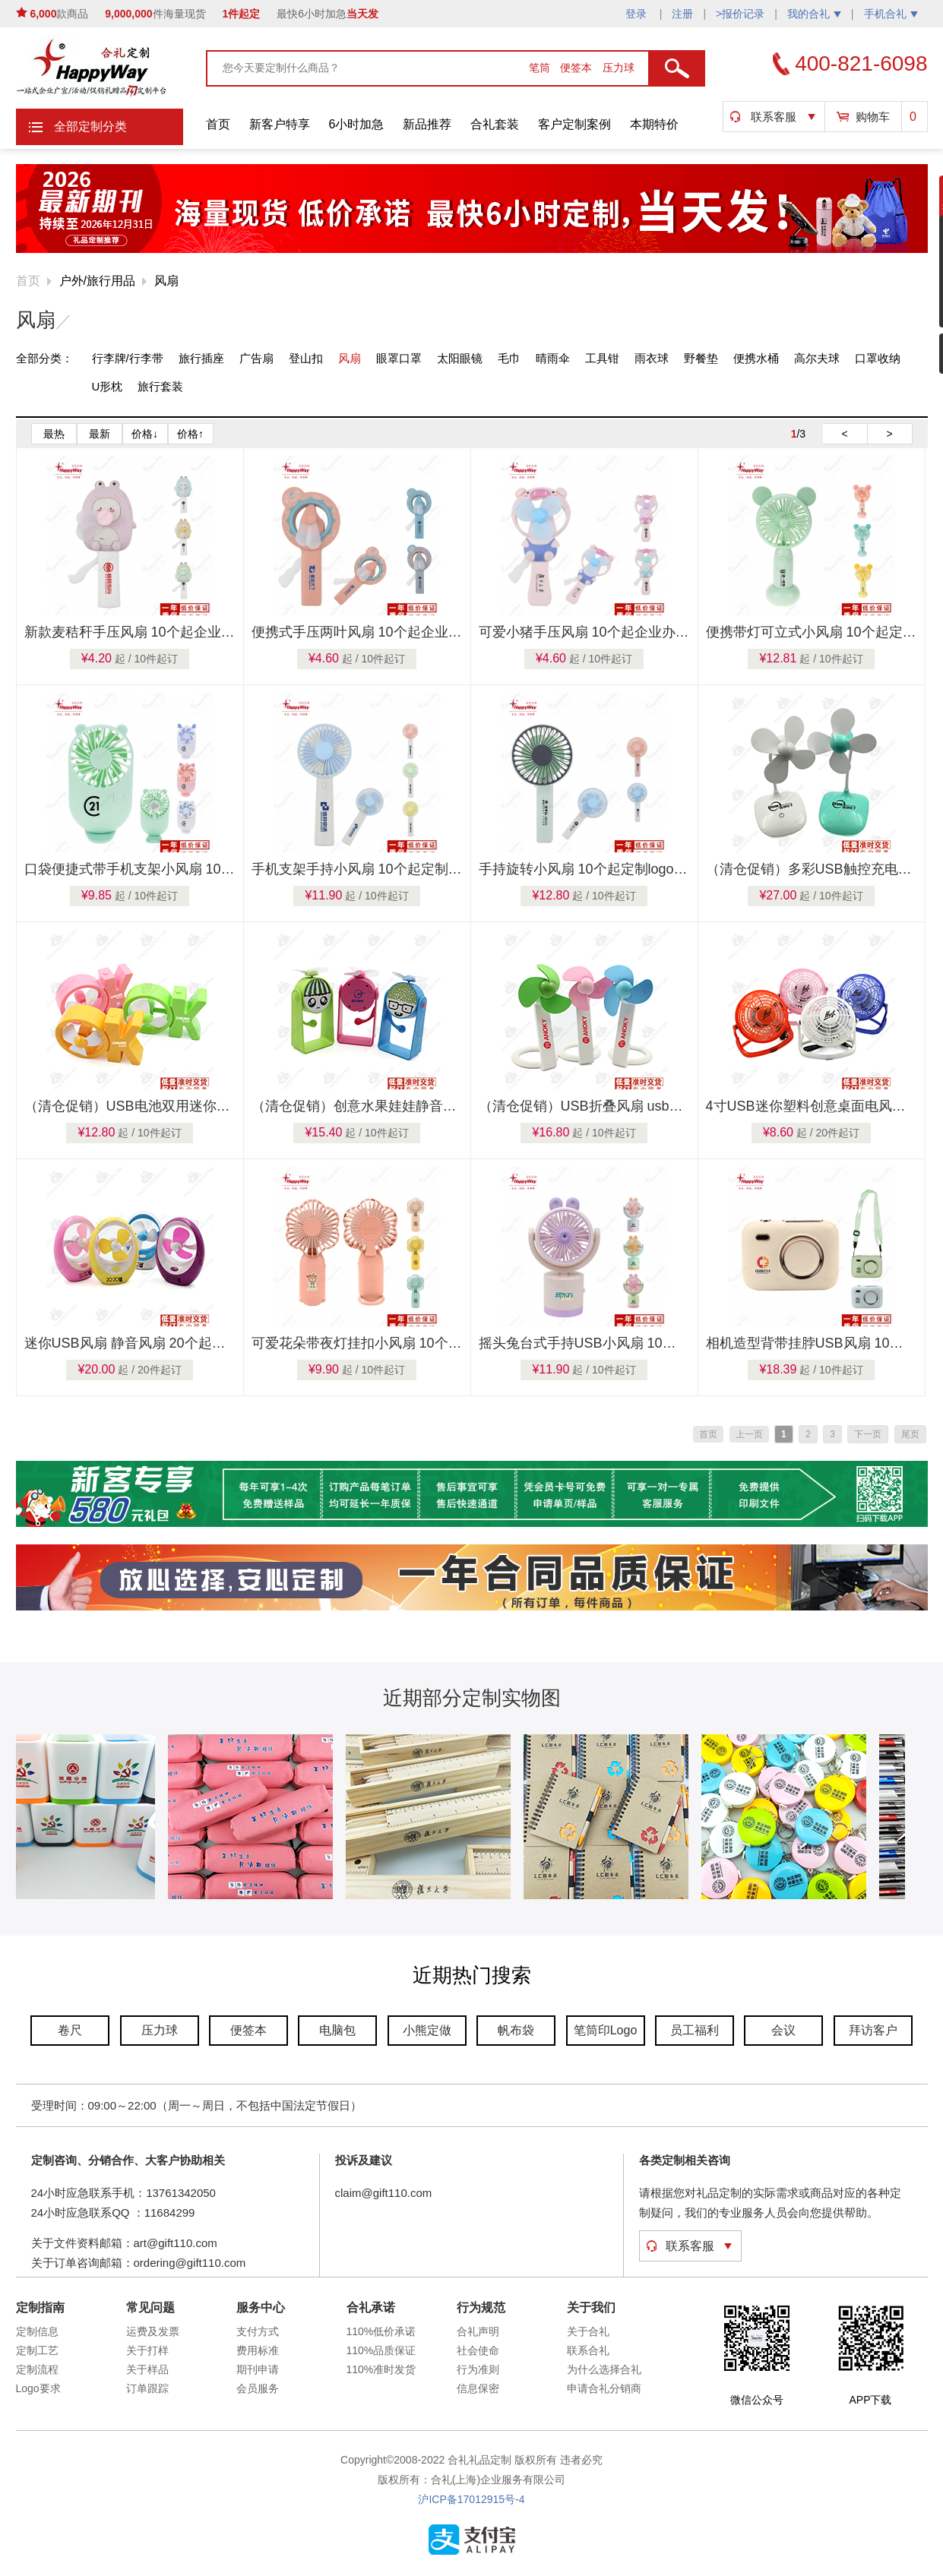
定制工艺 (37, 2350)
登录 (637, 14)
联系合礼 (588, 2350)
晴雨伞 (553, 358)
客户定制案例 (574, 124)
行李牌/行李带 (127, 358)
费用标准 (257, 2350)
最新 (99, 434)
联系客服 (773, 116)
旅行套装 (160, 386)
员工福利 (694, 2030)
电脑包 (337, 2030)
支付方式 (257, 2331)
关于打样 (147, 2350)
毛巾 (509, 358)
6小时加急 (356, 124)
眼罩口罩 (399, 358)
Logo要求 (38, 2388)
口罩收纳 (877, 358)
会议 (783, 2030)
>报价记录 (740, 14)
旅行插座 (201, 358)
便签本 (577, 68)
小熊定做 (427, 2030)
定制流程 (37, 2369)
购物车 (873, 116)
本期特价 (654, 124)
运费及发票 (152, 2331)
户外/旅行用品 (97, 280)
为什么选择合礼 (604, 2369)
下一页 (867, 1434)
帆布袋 (516, 2030)
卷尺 (70, 2030)
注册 (682, 14)
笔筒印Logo (606, 2030)
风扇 (166, 280)
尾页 (910, 1434)
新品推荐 (427, 124)
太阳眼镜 (460, 358)
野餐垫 (701, 358)
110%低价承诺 (381, 2331)
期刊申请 (257, 2369)
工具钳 (602, 358)
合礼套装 (494, 124)
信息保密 (478, 2388)
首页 (218, 124)
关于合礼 (588, 2331)
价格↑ (190, 434)
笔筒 (541, 68)
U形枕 (107, 386)
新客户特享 (279, 124)
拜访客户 (873, 2030)
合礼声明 (478, 2331)
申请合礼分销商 (604, 2388)
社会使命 (478, 2350)
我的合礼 (814, 14)
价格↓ (144, 434)
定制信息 (37, 2331)
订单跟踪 (147, 2388)
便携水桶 (756, 358)
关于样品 (147, 2369)
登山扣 (306, 358)
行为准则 (478, 2369)
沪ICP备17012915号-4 (471, 2499)
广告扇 (256, 358)
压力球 (618, 68)
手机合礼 (891, 14)
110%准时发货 (381, 2369)
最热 (54, 434)
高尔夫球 (817, 358)
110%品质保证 (381, 2350)
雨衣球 (651, 358)
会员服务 (257, 2388)
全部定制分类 (90, 126)
